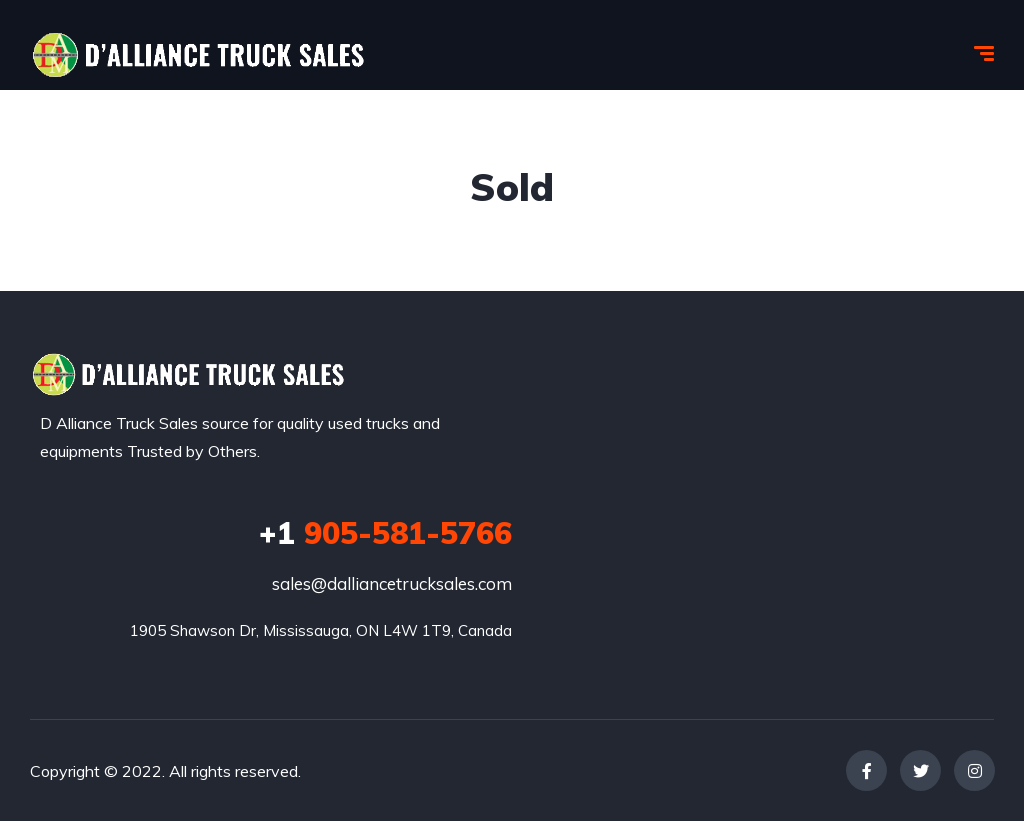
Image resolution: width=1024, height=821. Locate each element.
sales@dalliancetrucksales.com (392, 583)
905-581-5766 (385, 533)
